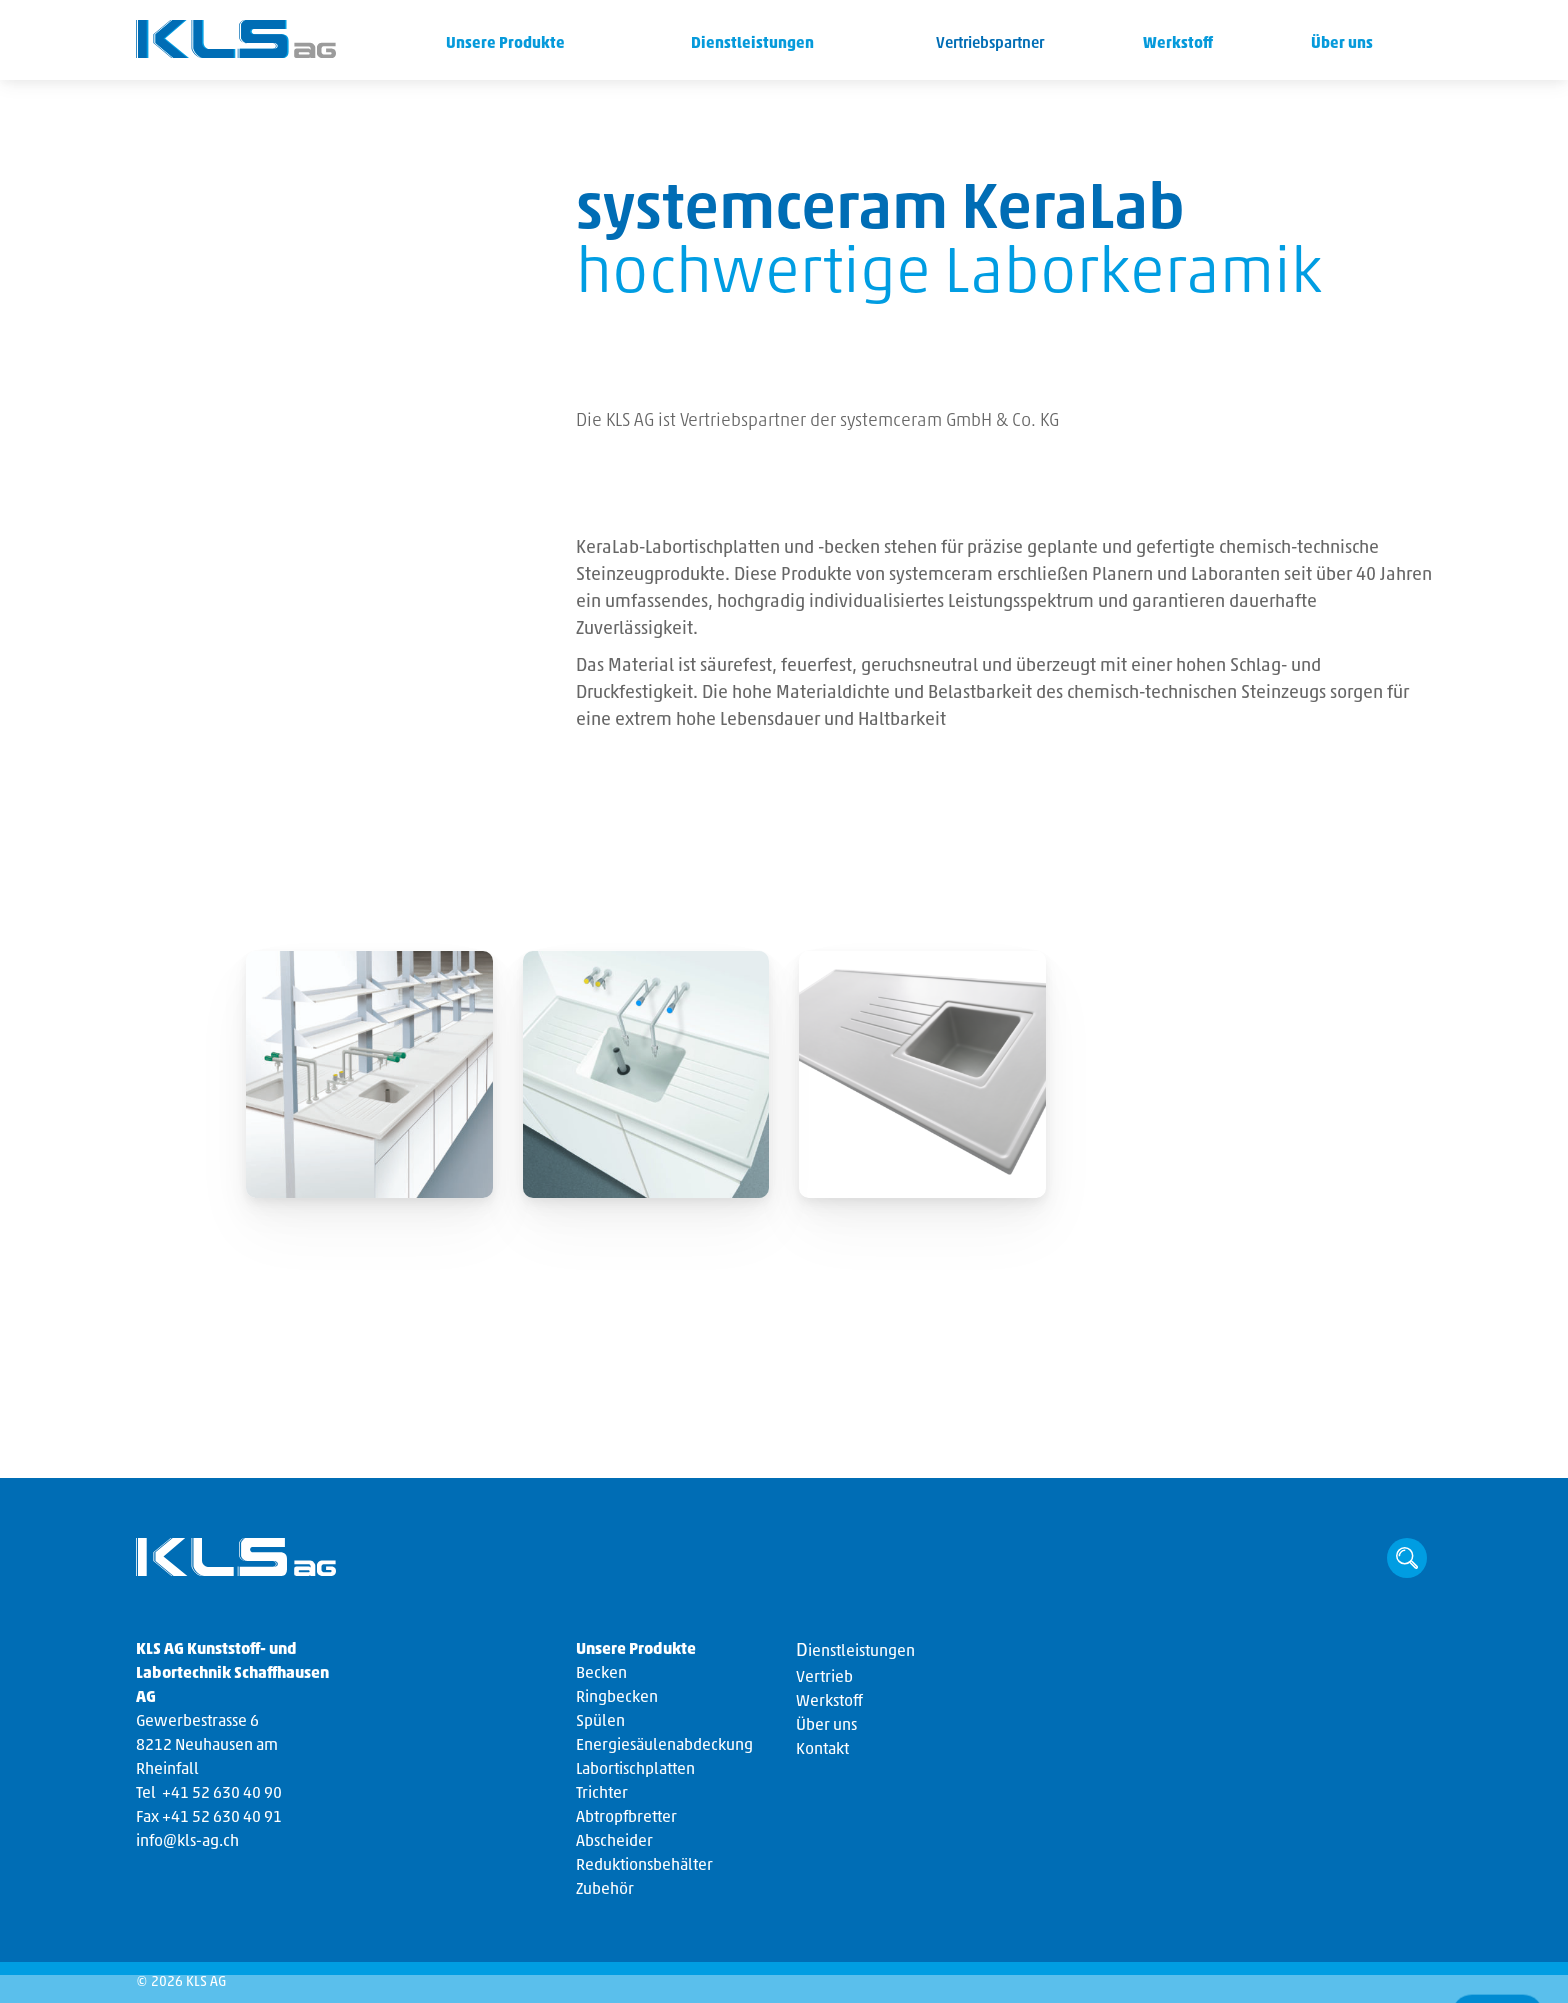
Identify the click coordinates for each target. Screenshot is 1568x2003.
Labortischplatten (635, 1770)
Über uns (1341, 44)
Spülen (600, 1722)
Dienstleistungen (749, 44)
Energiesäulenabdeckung (664, 1746)
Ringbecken (617, 1698)
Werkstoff (1176, 44)
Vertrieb (824, 1678)
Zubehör (605, 1890)
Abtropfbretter (626, 1818)
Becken (601, 1674)
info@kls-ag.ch (187, 1842)
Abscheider (614, 1842)
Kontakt (822, 1750)
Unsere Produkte (502, 44)
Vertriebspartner (990, 44)
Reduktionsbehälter (644, 1866)
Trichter (602, 1794)
